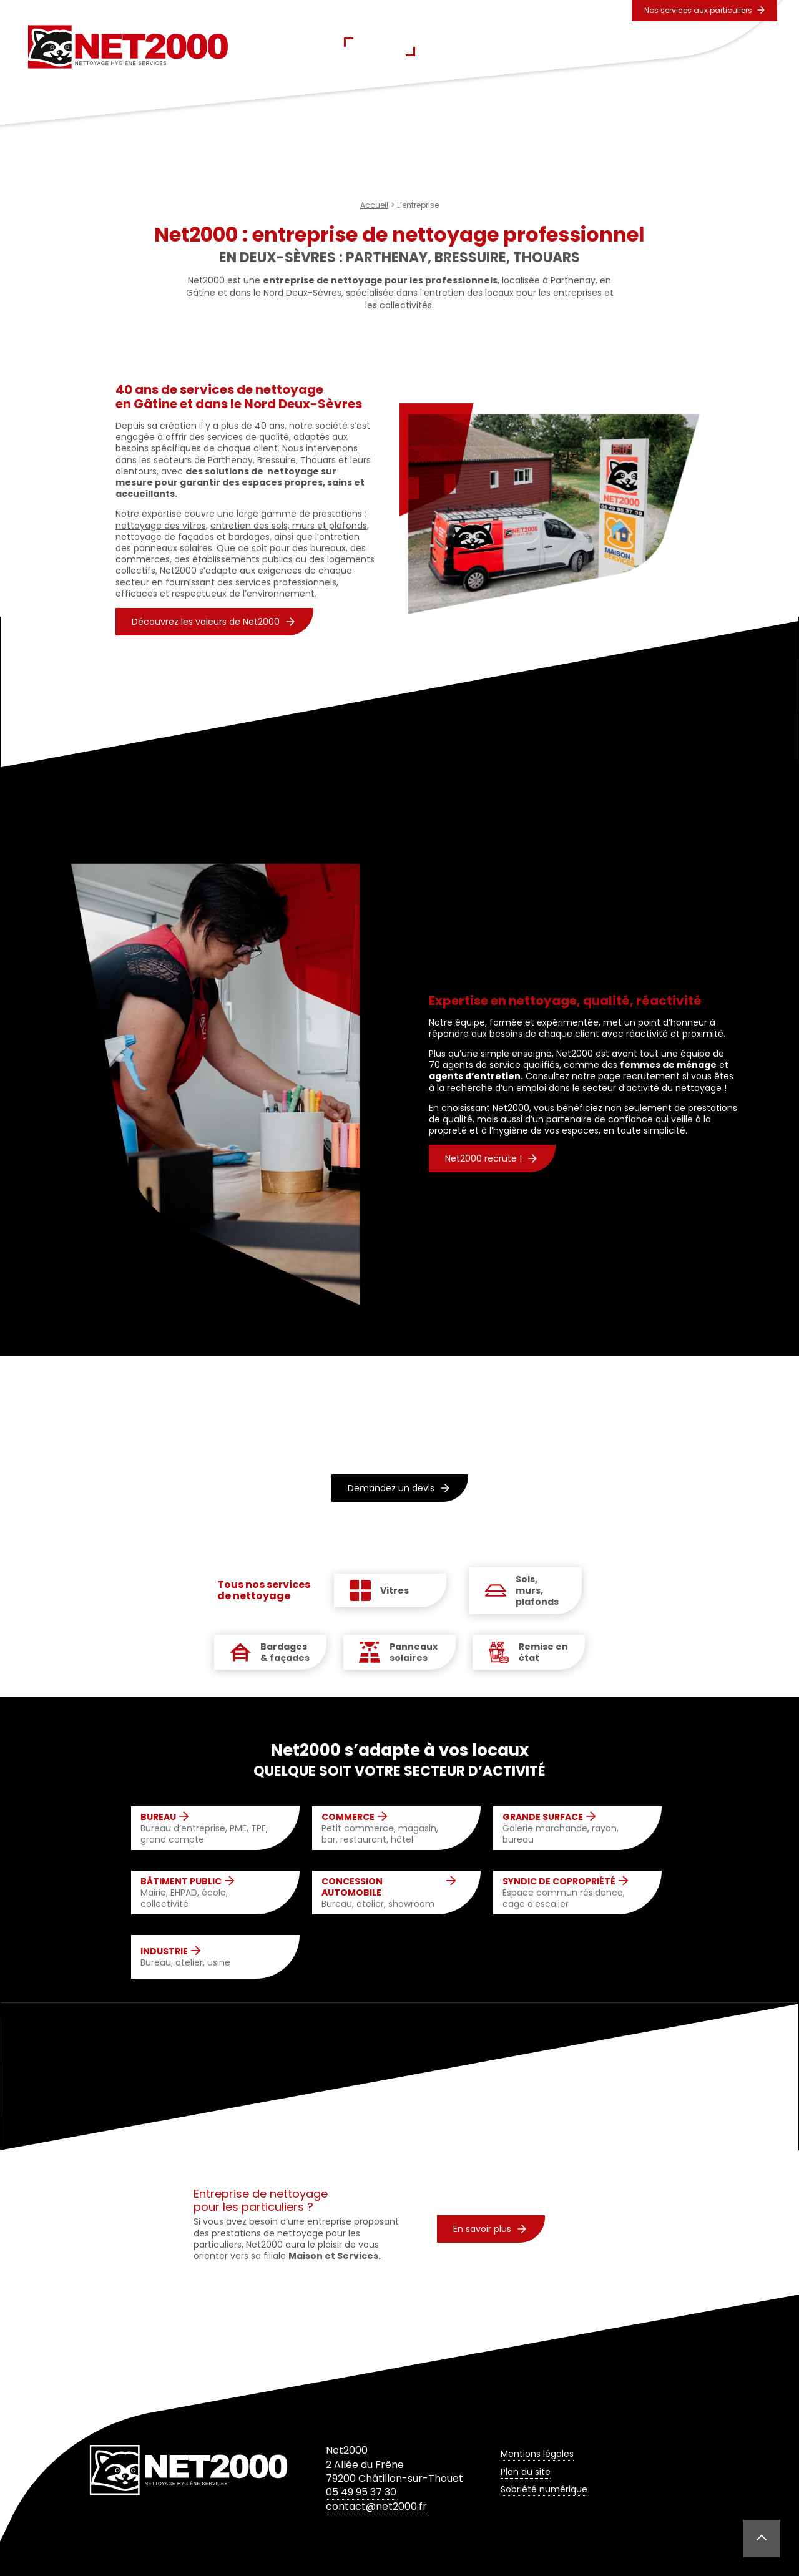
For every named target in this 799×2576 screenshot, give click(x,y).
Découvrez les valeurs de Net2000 (213, 621)
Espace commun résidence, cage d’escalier (569, 1893)
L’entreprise (379, 47)
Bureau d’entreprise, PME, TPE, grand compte (207, 1828)
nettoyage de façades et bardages (192, 537)
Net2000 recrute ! (491, 1158)
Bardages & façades (285, 1652)
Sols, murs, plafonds (537, 1591)
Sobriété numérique (544, 2489)
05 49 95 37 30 (361, 2492)
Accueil (307, 47)
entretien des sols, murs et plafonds (288, 525)
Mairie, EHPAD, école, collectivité (207, 1893)
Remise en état (543, 1652)
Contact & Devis (674, 47)
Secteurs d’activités (563, 47)
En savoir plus (489, 2229)
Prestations (462, 47)
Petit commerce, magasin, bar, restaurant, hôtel (388, 1828)
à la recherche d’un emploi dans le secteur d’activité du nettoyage (575, 1088)
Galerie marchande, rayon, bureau (569, 1828)
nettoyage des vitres (160, 525)
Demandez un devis (398, 1488)
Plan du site (526, 2472)
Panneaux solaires (414, 1652)
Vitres (394, 1590)
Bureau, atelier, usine (185, 1957)
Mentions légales (537, 2453)
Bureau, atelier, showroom (388, 1893)
